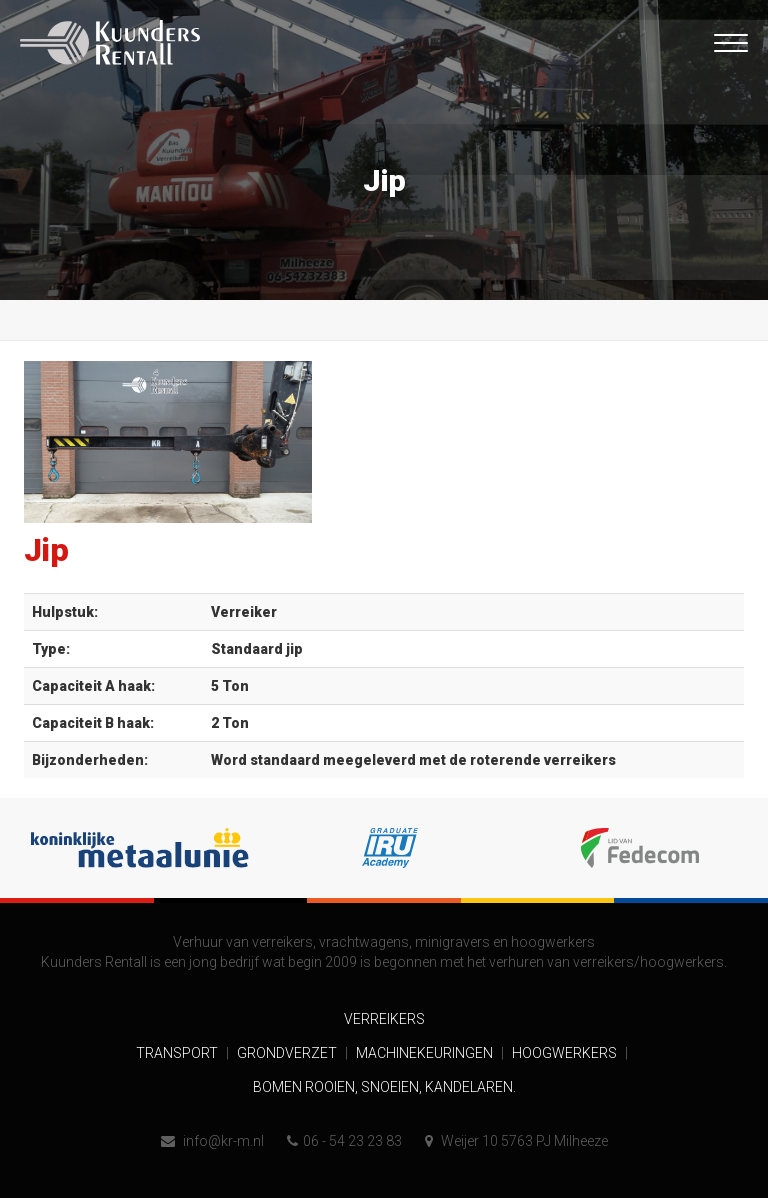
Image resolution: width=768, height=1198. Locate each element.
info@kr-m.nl (212, 1141)
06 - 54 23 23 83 (344, 1141)
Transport (178, 1053)
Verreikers (384, 1019)
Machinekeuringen (426, 1053)
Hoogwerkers (566, 1053)
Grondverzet (288, 1053)
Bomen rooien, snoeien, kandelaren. (384, 1087)
